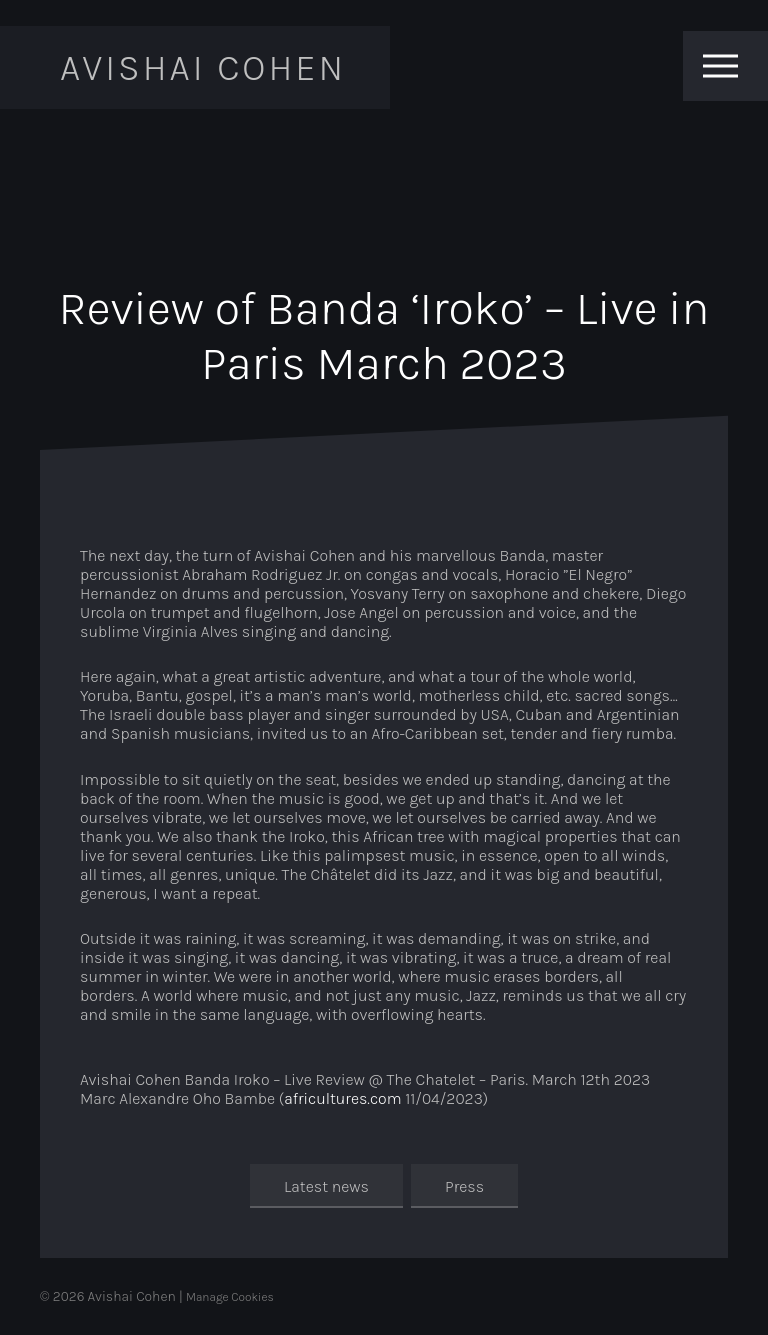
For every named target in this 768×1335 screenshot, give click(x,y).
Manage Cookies (230, 1297)
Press (464, 1185)
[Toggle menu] (720, 66)
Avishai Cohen (203, 67)
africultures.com (342, 1098)
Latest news (326, 1185)
